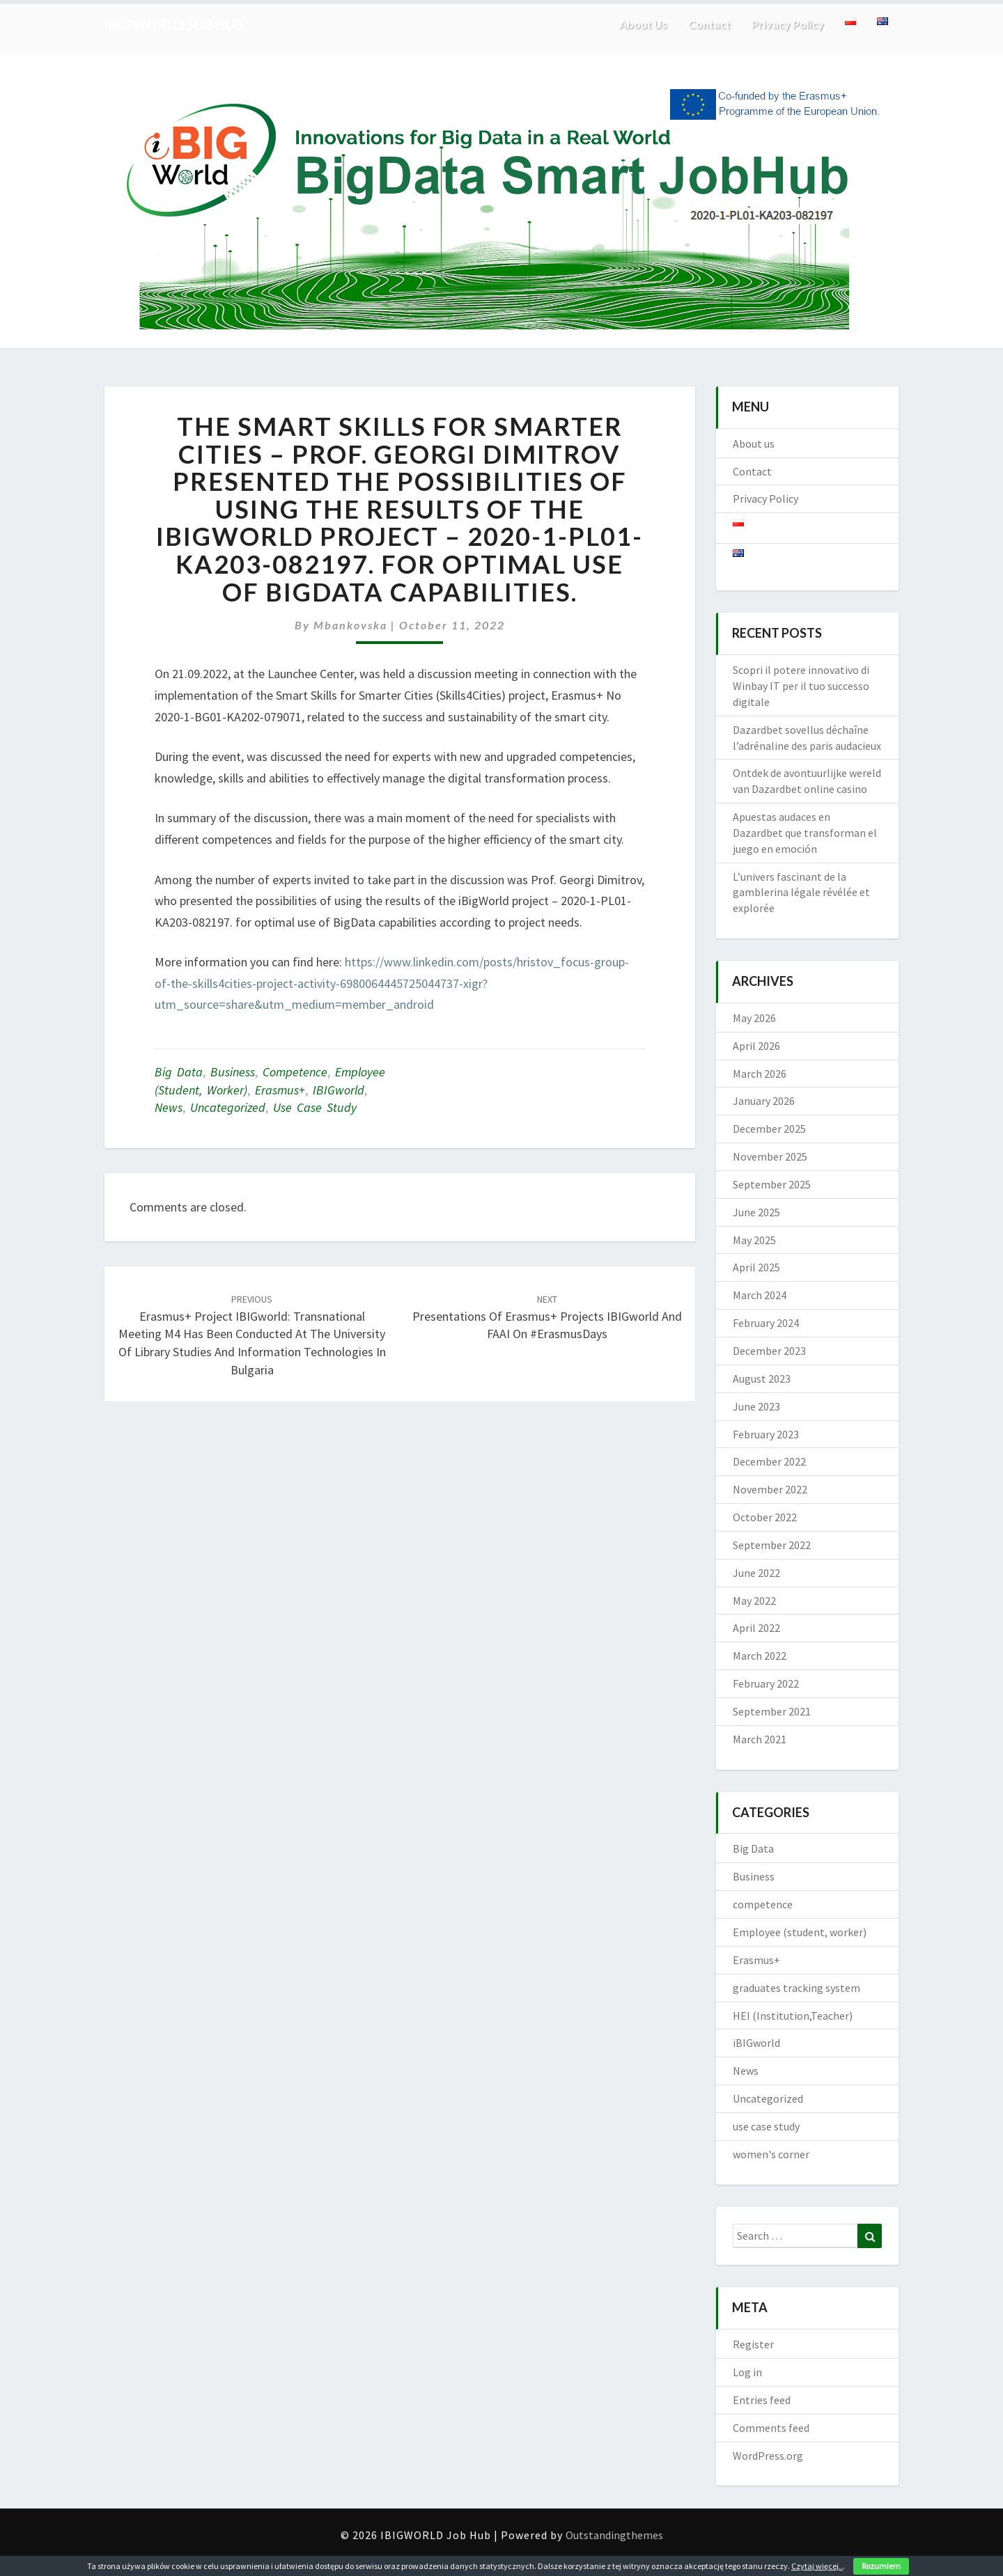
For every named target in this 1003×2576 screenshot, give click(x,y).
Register (753, 2344)
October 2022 (765, 1517)
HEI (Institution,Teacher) (793, 2016)
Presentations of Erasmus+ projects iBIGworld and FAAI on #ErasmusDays (547, 1317)
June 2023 (756, 1406)
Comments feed (771, 2428)
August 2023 (762, 1378)
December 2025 (769, 1129)
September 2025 (772, 1184)
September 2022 (772, 1545)
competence (295, 1072)
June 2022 (756, 1573)
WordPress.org (768, 2456)
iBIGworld (338, 1090)
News (168, 1107)
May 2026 (754, 1018)
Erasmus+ (280, 1090)
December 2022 (769, 1461)
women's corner (771, 2154)
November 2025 (770, 1156)
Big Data (179, 1072)
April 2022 (756, 1628)
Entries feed (762, 2400)
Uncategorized (227, 1107)
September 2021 (772, 1711)
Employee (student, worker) (799, 1932)
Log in (747, 2372)
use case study (315, 1107)
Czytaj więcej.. (817, 2566)
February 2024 (766, 1323)
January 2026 (764, 1101)
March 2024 (759, 1295)
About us (643, 24)
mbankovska (350, 624)
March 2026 (759, 1074)
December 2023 (769, 1351)
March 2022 (759, 1656)
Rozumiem (881, 2566)
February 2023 (766, 1434)
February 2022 (766, 1683)
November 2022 (770, 1489)
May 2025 (754, 1240)
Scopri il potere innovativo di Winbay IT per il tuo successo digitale (801, 686)
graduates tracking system (796, 1988)
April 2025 (756, 1267)
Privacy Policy (788, 24)
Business (232, 1072)
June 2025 (756, 1212)
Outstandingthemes (614, 2535)
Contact (709, 24)
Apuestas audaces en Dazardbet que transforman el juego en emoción (805, 833)
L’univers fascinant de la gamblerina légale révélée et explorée (801, 893)
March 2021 (759, 1739)
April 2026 (756, 1046)
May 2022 (754, 1601)
